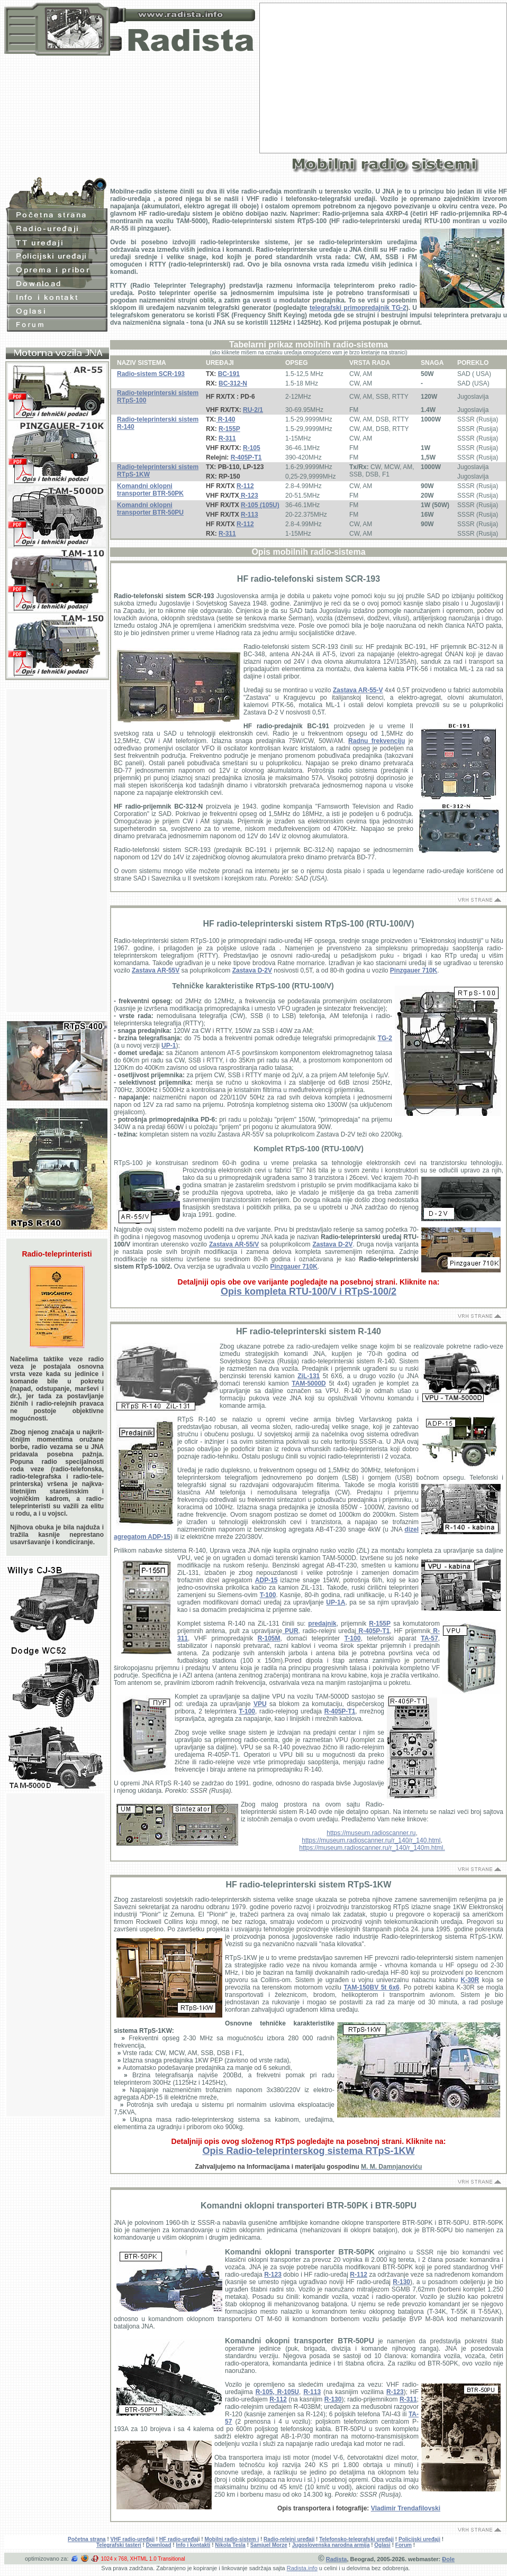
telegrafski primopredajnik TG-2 (358, 307)
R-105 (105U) (260, 505)
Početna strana (87, 2539)
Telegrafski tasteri (118, 2545)
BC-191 (229, 374)
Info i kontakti (193, 2545)
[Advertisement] (383, 77)
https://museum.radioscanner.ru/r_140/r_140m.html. (372, 1847)
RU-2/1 (253, 410)
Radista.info (302, 2568)
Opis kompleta (308, 1291)
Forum (403, 2545)
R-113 (249, 514)
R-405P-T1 (246, 457)
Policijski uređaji (419, 2539)
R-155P (229, 429)
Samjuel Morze (268, 2545)
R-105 (251, 448)
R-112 (245, 486)
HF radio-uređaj (178, 2539)
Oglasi (382, 2545)
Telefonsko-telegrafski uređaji (356, 2539)
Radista (336, 2559)
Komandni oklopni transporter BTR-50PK (150, 489)
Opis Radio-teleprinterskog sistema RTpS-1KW (308, 2151)
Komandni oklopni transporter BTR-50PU (150, 508)
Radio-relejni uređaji (289, 2539)
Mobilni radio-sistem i (231, 2539)
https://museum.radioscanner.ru (371, 1833)
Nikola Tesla (230, 2545)
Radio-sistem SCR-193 (151, 374)
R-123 (248, 495)
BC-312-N (233, 383)
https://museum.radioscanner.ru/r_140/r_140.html (371, 1840)
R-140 (225, 419)
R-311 (227, 438)
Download (158, 2545)
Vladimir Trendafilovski (405, 2508)
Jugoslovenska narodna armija (331, 2545)
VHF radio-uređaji (133, 2539)
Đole (448, 2559)
